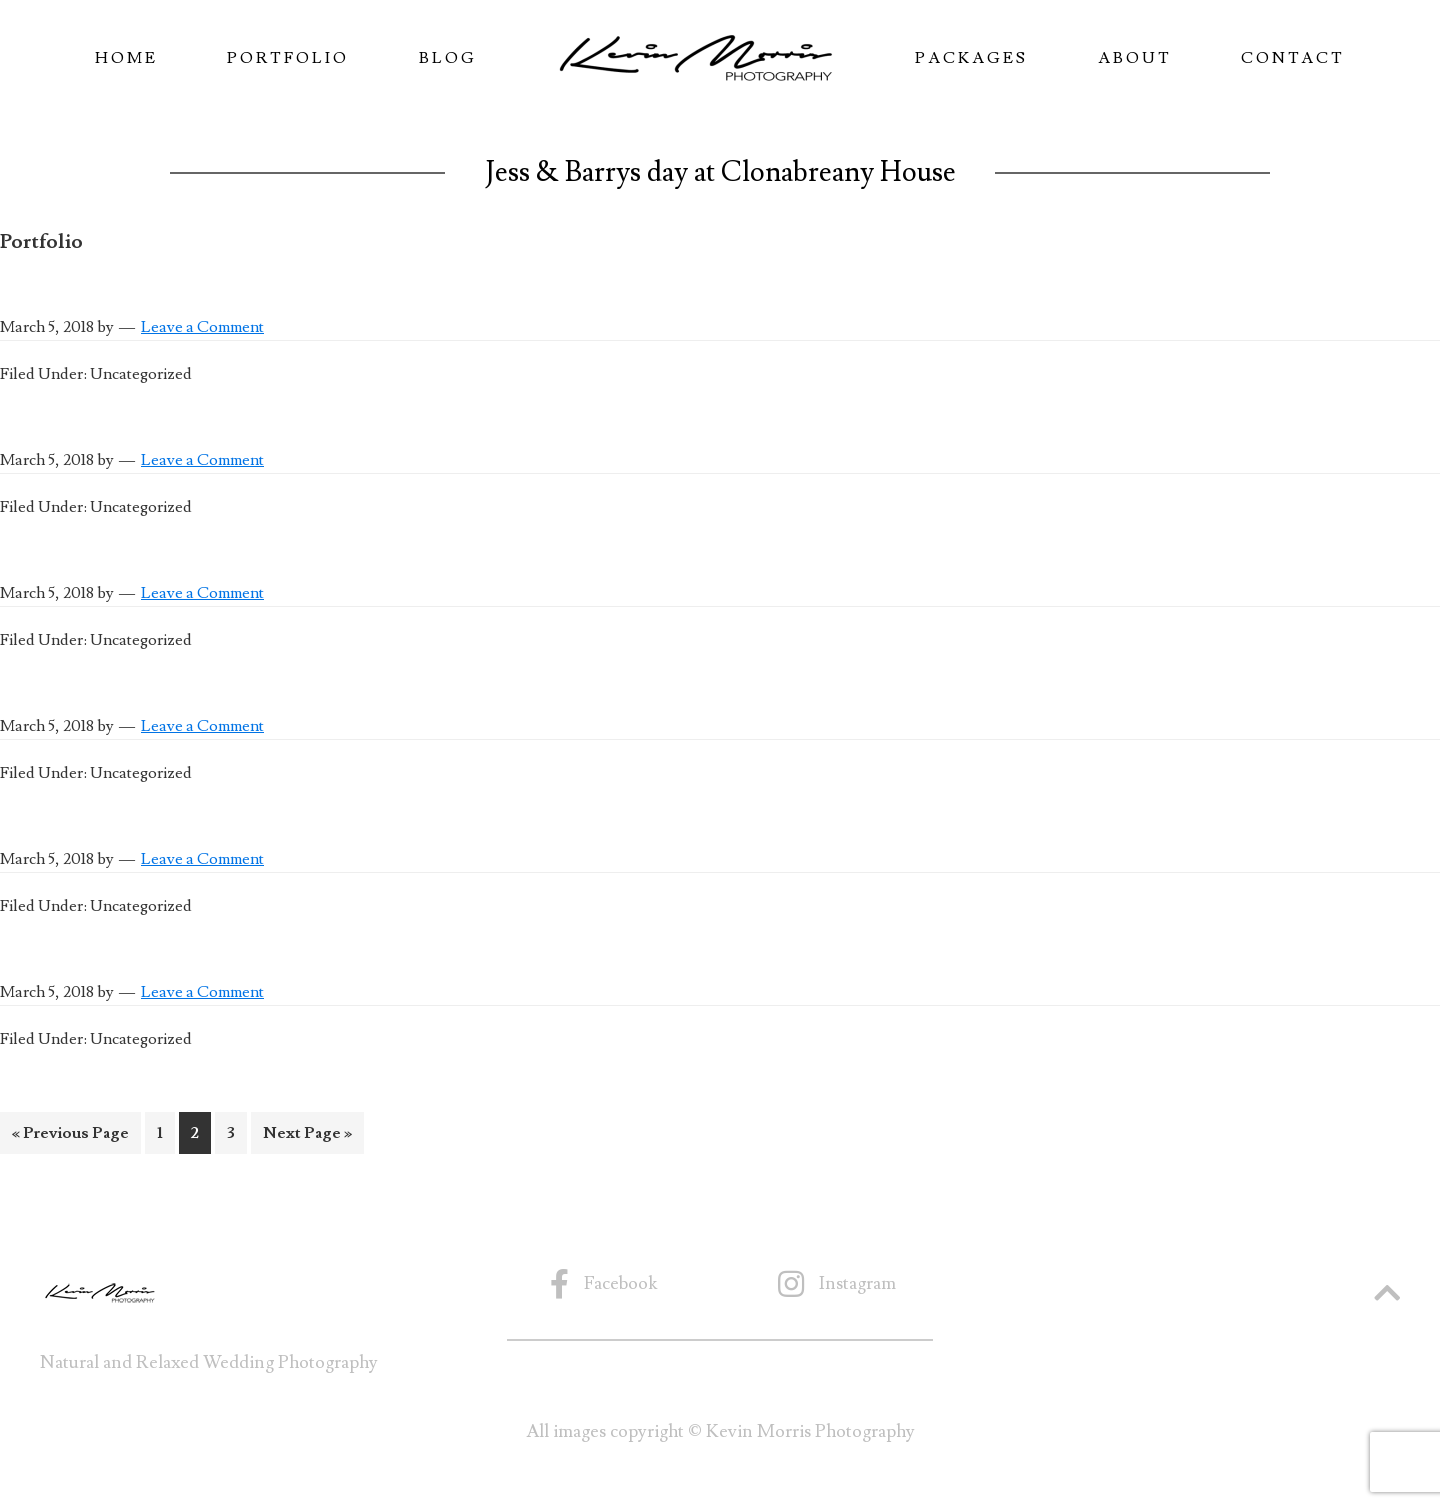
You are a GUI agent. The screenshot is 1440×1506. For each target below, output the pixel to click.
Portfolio (288, 58)
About (1135, 58)
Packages (971, 58)
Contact (1293, 58)
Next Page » (307, 1136)
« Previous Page (70, 1136)
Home (126, 58)
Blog (448, 58)
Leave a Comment (202, 327)
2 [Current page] (200, 1136)
